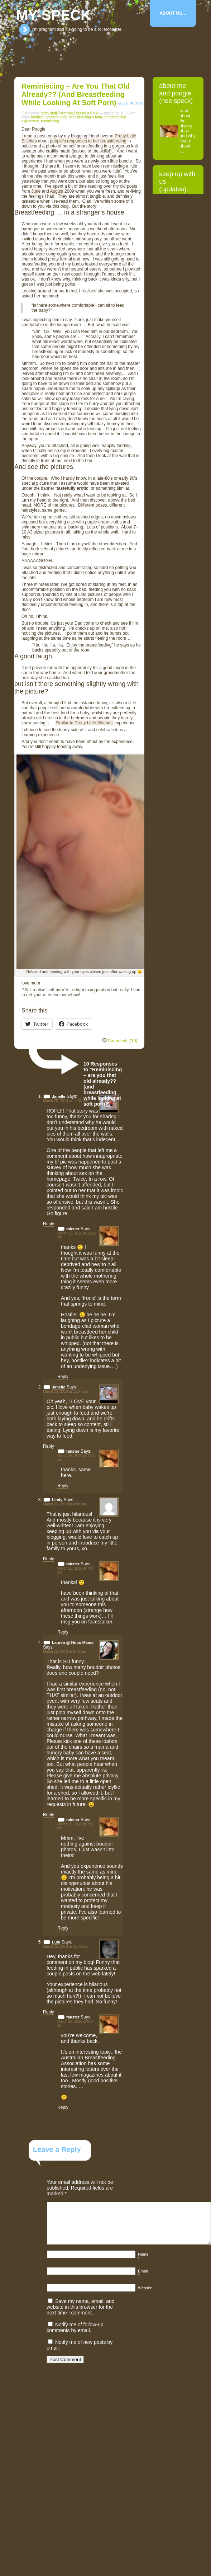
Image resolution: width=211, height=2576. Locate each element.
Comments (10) (123, 1040)
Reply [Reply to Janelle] (48, 1223)
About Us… (172, 13)
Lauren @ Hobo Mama (72, 1642)
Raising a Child (86, 113)
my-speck (53, 15)
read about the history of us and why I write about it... (187, 131)
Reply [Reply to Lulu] (48, 2012)
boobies (37, 117)
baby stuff (49, 113)
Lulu (56, 1942)
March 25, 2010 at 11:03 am (65, 1101)
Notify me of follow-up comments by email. (75, 2327)
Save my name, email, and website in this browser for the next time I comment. (81, 2307)
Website (145, 2288)
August (56, 191)
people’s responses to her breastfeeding (88, 141)
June (35, 191)
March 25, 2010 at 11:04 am (65, 1391)
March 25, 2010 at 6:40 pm (64, 1652)
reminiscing (50, 121)
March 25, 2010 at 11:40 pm (65, 1947)
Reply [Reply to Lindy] (48, 1558)
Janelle (58, 1096)
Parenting (65, 113)
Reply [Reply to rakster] (62, 1376)
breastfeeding (56, 117)
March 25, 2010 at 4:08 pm (64, 1504)
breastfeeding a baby (85, 117)
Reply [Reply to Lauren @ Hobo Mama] (48, 1814)
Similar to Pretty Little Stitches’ (85, 722)
